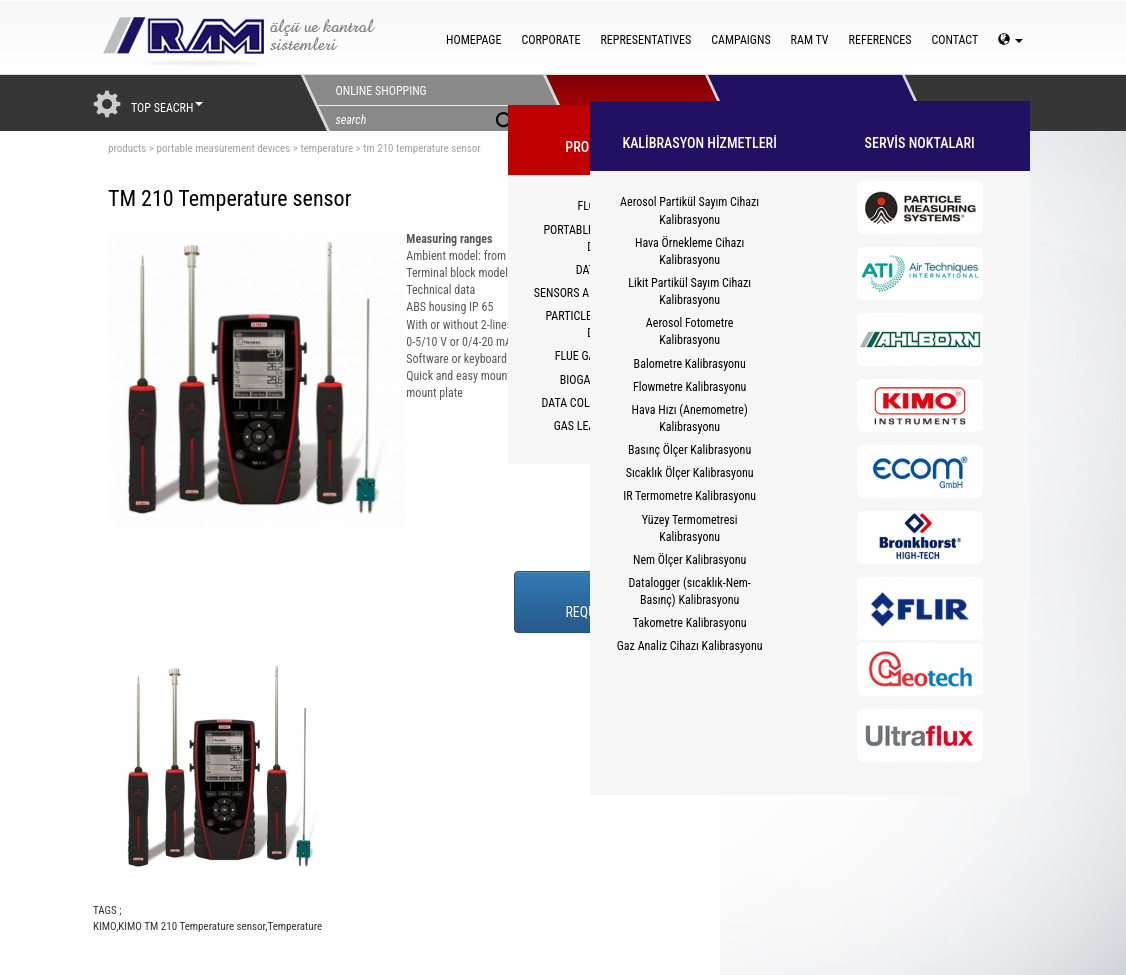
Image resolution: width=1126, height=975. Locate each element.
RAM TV (810, 40)
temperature (326, 148)
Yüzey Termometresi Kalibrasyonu (690, 528)
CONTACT (954, 40)
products (127, 148)
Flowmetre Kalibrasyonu (689, 387)
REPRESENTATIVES (645, 40)
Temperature (294, 926)
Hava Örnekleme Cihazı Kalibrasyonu (689, 251)
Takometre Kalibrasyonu (690, 623)
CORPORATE (550, 40)
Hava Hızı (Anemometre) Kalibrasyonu (690, 418)
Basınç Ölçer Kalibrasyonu (689, 450)
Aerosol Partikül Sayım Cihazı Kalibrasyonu (689, 210)
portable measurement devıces (223, 148)
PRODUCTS (624, 103)
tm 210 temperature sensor (421, 148)
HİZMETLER (786, 103)
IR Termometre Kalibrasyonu (689, 496)
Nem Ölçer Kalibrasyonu (689, 560)
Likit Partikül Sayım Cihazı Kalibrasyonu (689, 291)
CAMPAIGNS (740, 40)
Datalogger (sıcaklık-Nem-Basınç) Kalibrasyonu (689, 591)
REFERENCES (880, 40)
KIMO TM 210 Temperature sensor (191, 926)
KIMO (104, 926)
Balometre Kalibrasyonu (690, 364)
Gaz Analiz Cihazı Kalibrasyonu (690, 646)
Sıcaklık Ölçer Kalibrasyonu (690, 473)
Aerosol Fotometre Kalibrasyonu (690, 331)
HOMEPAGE (473, 40)
